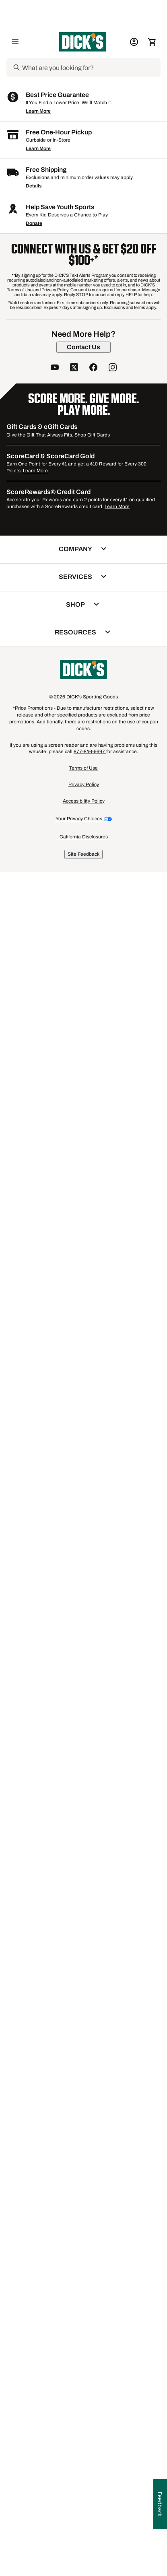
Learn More (38, 1830)
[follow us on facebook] (93, 2086)
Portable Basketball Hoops (57, 1696)
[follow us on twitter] (74, 2086)
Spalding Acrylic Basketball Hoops (68, 1712)
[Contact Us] (83, 2065)
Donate (34, 1942)
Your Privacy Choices (79, 2537)
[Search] (91, 67)
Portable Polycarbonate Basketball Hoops (76, 1783)
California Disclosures (84, 2555)
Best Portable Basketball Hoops (64, 1720)
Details (33, 1904)
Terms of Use (83, 2487)
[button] (46, 250)
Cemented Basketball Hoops (60, 1767)
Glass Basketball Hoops (54, 1775)
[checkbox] (43, 544)
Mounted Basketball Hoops (120, 1759)
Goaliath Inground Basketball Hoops (69, 1751)
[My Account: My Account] (134, 42)
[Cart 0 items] (152, 42)
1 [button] (152, 1603)
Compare (40, 543)
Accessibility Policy (84, 2519)
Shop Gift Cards (92, 2153)
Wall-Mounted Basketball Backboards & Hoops (83, 1704)
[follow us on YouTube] (55, 2086)
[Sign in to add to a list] (66, 328)
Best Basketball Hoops (52, 1759)
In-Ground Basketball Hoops (59, 1735)
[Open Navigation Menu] (15, 42)
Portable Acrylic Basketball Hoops (67, 1728)
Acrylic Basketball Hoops (56, 1743)
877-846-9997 (90, 2470)
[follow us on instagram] (113, 2086)
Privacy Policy (83, 2503)
